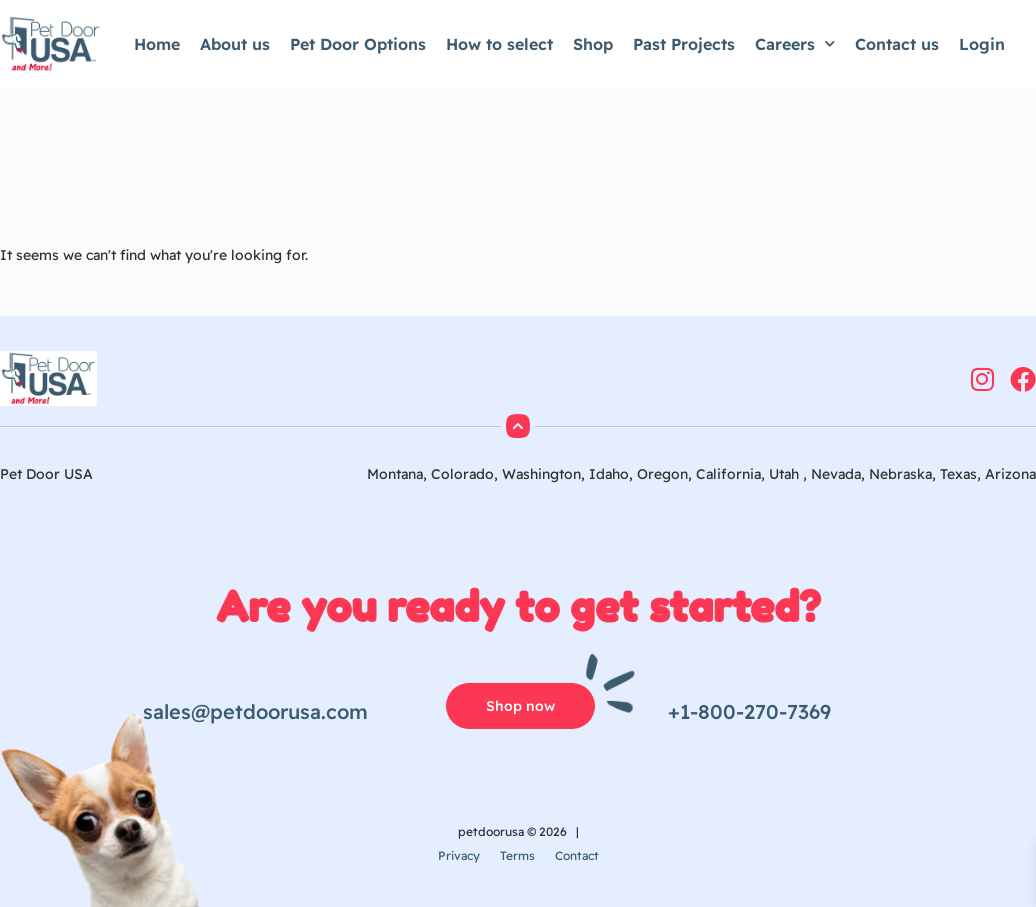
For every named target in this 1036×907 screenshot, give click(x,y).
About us (235, 44)
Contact (577, 855)
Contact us (897, 44)
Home (157, 44)
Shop (593, 44)
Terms (517, 855)
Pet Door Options (358, 44)
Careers (795, 44)
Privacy (459, 855)
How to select (499, 44)
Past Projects (684, 44)
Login (982, 44)
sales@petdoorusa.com (255, 711)
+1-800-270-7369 (749, 711)
